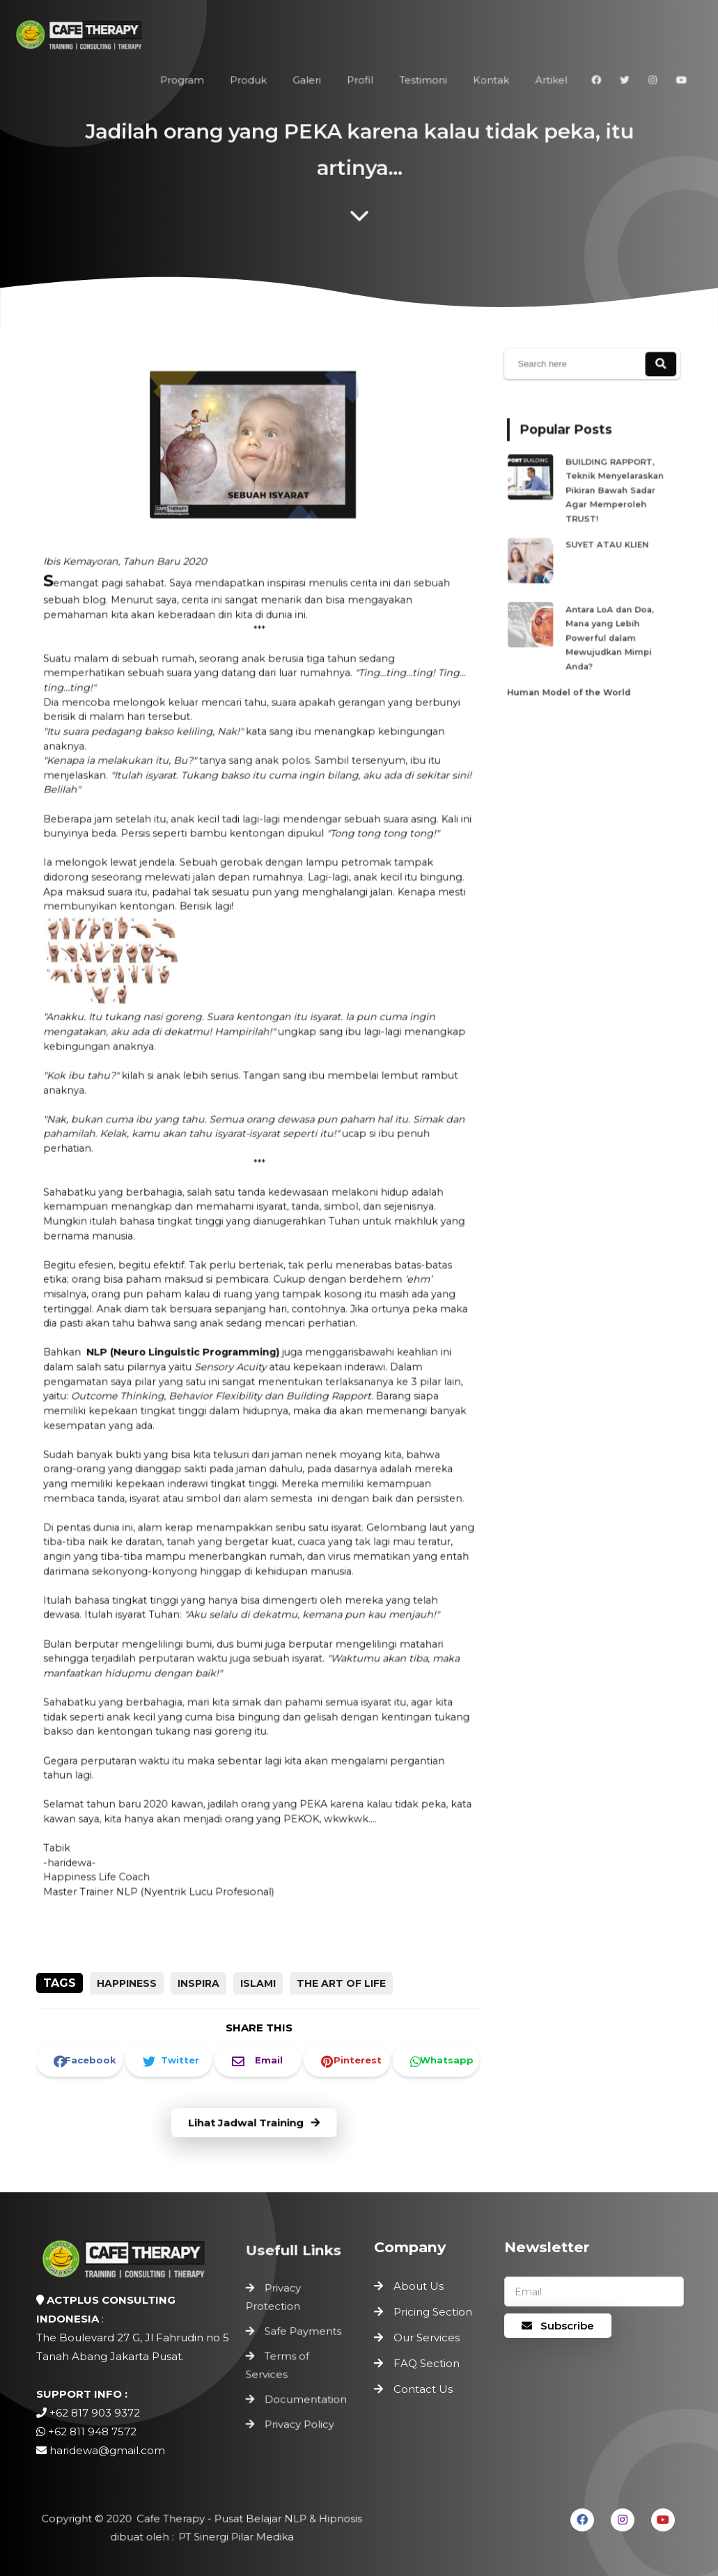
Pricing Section (432, 2311)
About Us (418, 2286)
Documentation (305, 2397)
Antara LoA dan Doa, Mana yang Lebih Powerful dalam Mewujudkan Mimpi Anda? (608, 628)
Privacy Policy (299, 2420)
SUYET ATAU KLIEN (605, 544)
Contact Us (423, 2389)
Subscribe (558, 2325)
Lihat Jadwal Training (254, 2123)
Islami (258, 1983)
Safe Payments (302, 2332)
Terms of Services (279, 2364)
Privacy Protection (275, 2299)
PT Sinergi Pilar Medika (233, 2537)
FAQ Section (426, 2363)
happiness (127, 1983)
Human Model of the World (570, 677)
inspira (198, 1983)
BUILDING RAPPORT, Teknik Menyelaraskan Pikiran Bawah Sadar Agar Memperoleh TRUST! (612, 495)
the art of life (341, 1983)
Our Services (426, 2337)
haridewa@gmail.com (107, 2450)
